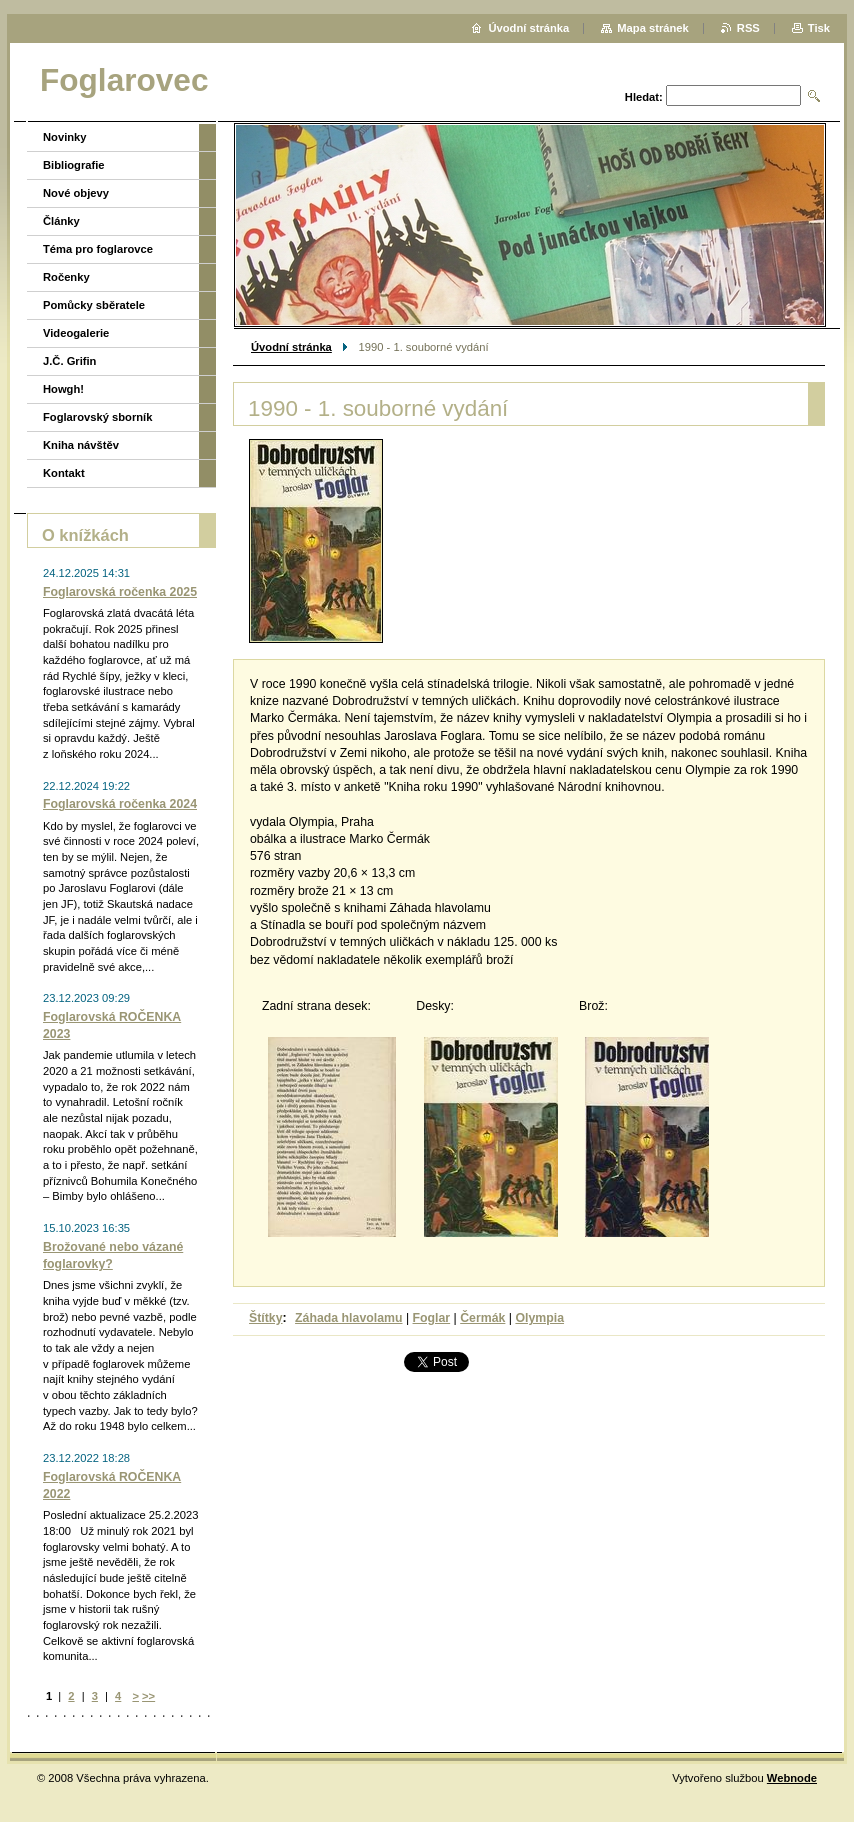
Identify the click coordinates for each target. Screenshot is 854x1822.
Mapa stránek (653, 28)
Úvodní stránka (291, 347)
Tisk (819, 28)
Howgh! (63, 389)
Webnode (792, 1778)
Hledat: (644, 97)
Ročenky (66, 277)
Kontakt (64, 473)
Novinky (65, 137)
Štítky (266, 1318)
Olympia (539, 1318)
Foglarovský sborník (97, 417)
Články (61, 221)
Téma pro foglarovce (98, 249)
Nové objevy (76, 193)
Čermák (482, 1318)
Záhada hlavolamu (348, 1318)
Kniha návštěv (81, 445)
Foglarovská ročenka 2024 (120, 804)
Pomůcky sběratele (94, 305)
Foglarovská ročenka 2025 (120, 592)
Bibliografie (74, 165)
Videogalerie (76, 333)
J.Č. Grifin (69, 361)
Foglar (432, 1318)
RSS (748, 28)
